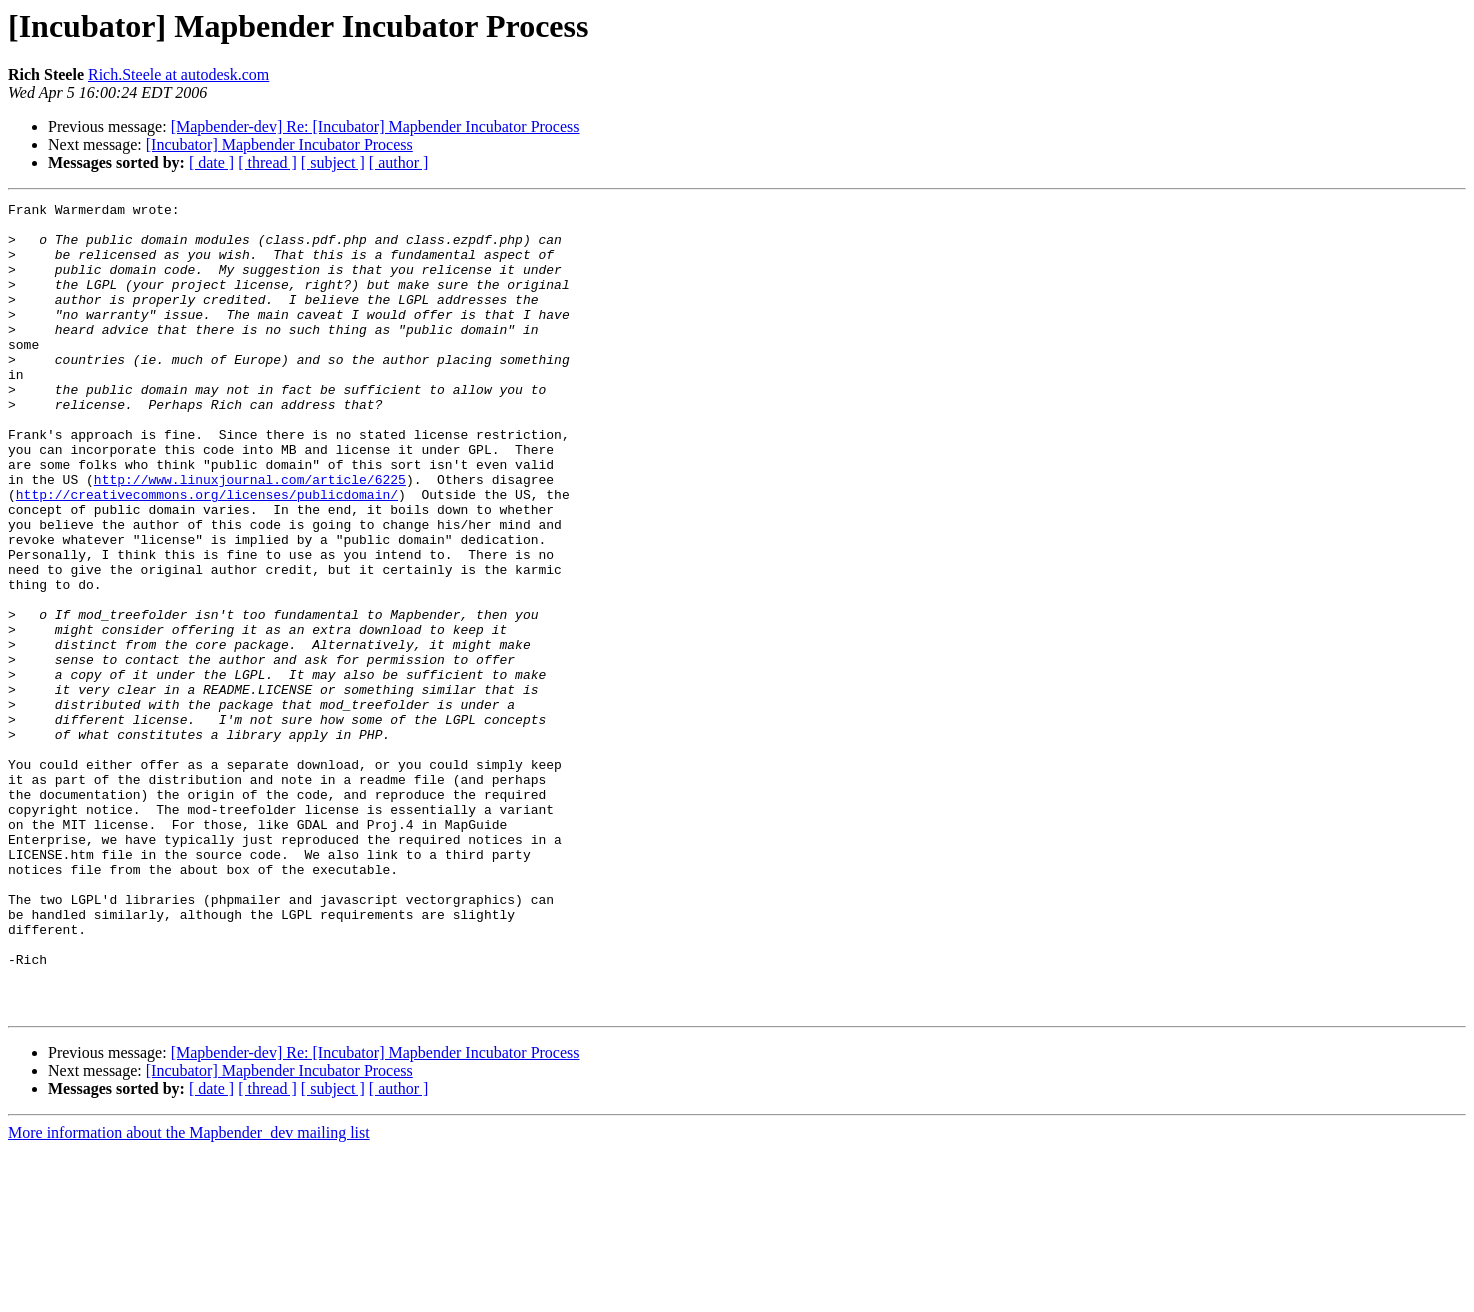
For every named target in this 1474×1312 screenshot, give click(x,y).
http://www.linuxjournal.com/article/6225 (250, 536)
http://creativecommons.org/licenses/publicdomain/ (207, 554)
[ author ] (399, 162)
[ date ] (211, 162)
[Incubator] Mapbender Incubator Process (279, 144)
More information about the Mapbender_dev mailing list (189, 1294)
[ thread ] (267, 162)
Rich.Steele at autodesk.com (178, 74)
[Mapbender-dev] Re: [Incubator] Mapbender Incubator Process (375, 126)
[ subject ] (333, 162)
